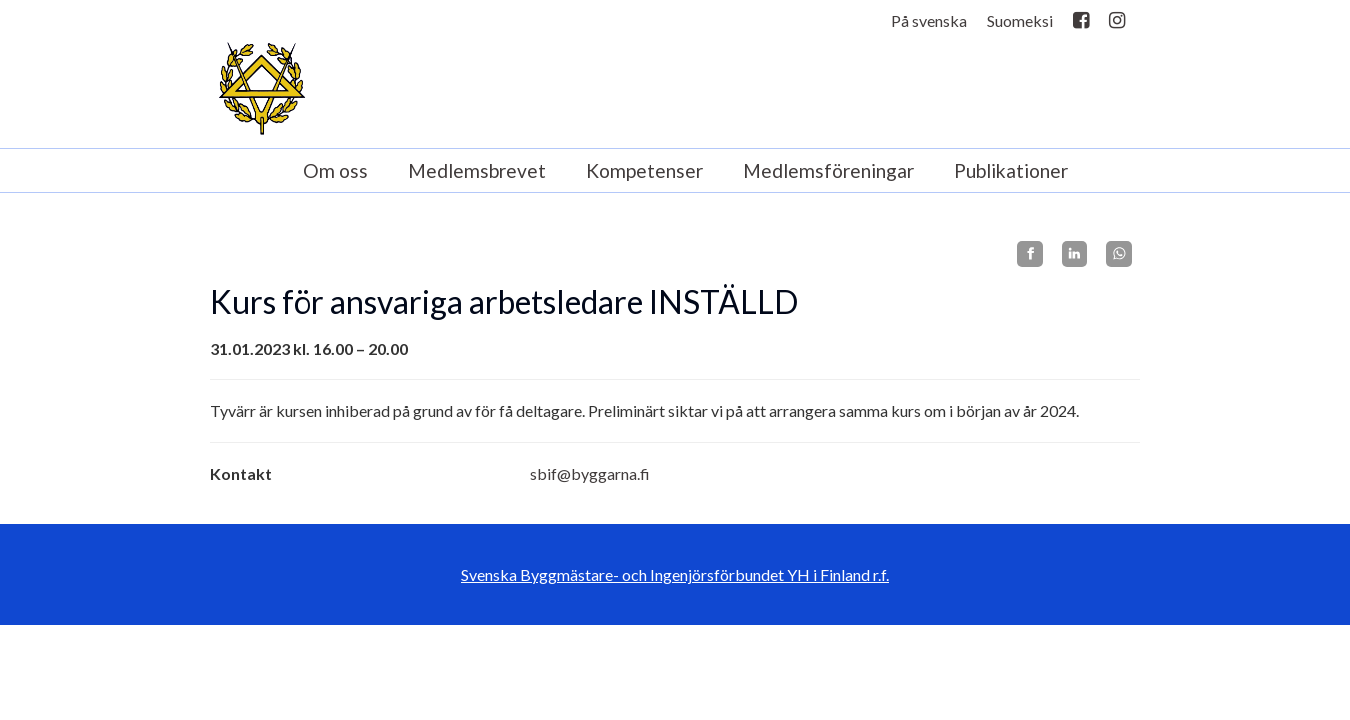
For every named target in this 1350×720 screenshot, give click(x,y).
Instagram (1117, 24)
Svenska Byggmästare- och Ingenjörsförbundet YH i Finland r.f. (675, 574)
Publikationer (1011, 170)
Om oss (335, 170)
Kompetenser (644, 170)
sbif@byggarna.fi (590, 473)
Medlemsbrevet (477, 170)
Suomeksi (1020, 20)
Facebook (1081, 24)
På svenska (929, 20)
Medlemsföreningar (828, 170)
